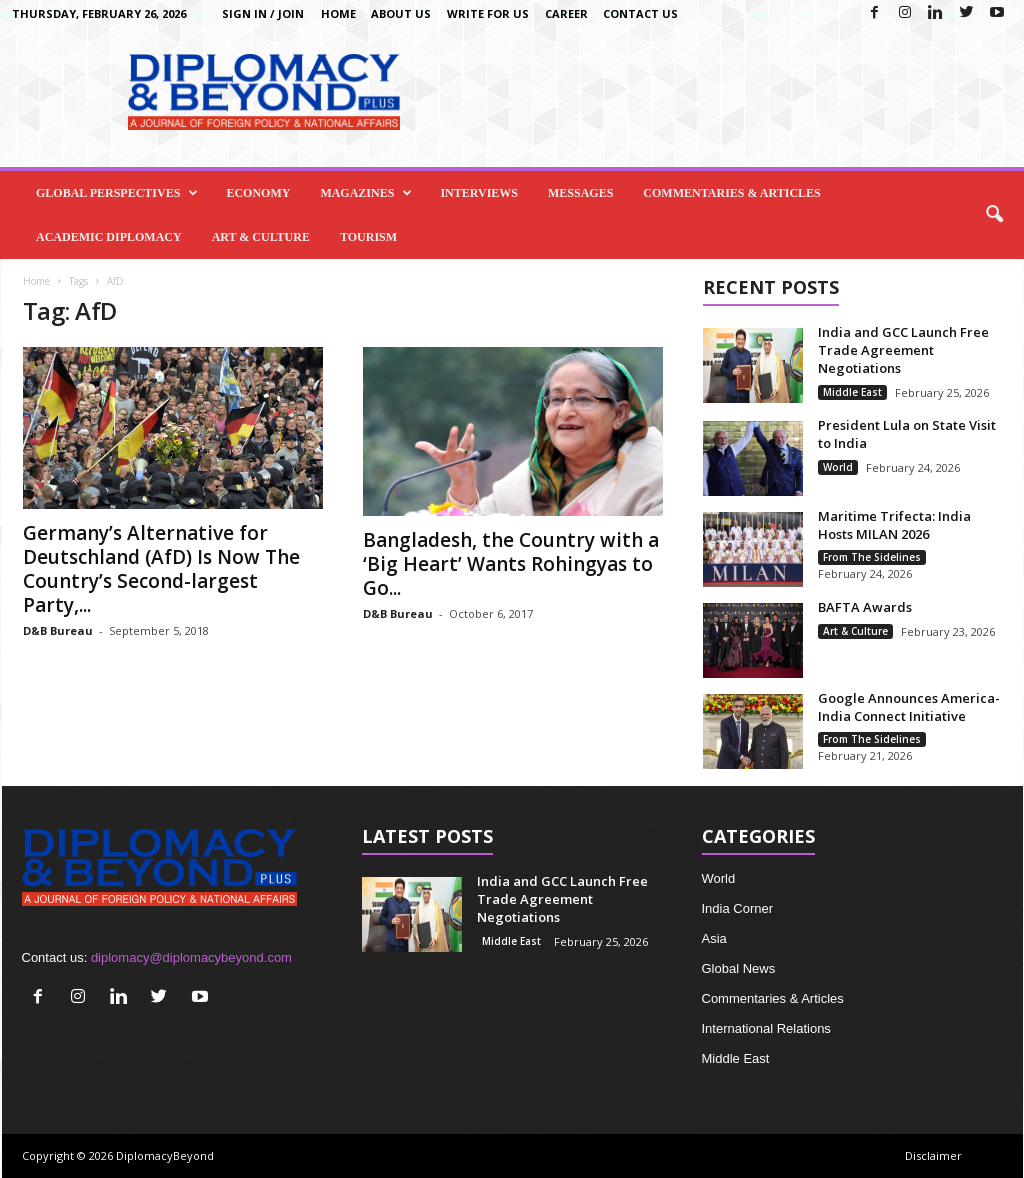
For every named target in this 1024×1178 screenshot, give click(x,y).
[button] (994, 215)
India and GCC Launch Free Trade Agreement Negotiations (903, 350)
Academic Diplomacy (109, 237)
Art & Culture (261, 237)
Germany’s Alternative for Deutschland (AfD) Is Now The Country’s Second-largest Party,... (161, 569)
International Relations (766, 1028)
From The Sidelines (872, 557)
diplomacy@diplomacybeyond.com (191, 957)
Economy (258, 193)
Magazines (366, 193)
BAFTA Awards (865, 607)
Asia (714, 938)
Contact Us (640, 13)
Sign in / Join (263, 13)
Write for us (488, 13)
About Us (401, 13)
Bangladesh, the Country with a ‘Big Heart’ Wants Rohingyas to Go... (511, 564)
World (838, 467)
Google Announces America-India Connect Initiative (909, 707)
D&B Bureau (58, 630)
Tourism (368, 237)
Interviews (479, 193)
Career (566, 13)
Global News (739, 968)
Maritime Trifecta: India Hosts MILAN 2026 (894, 525)
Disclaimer (933, 1155)
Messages (580, 193)
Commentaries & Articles (731, 193)
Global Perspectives (117, 193)
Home (338, 13)
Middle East (852, 392)
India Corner (738, 908)
